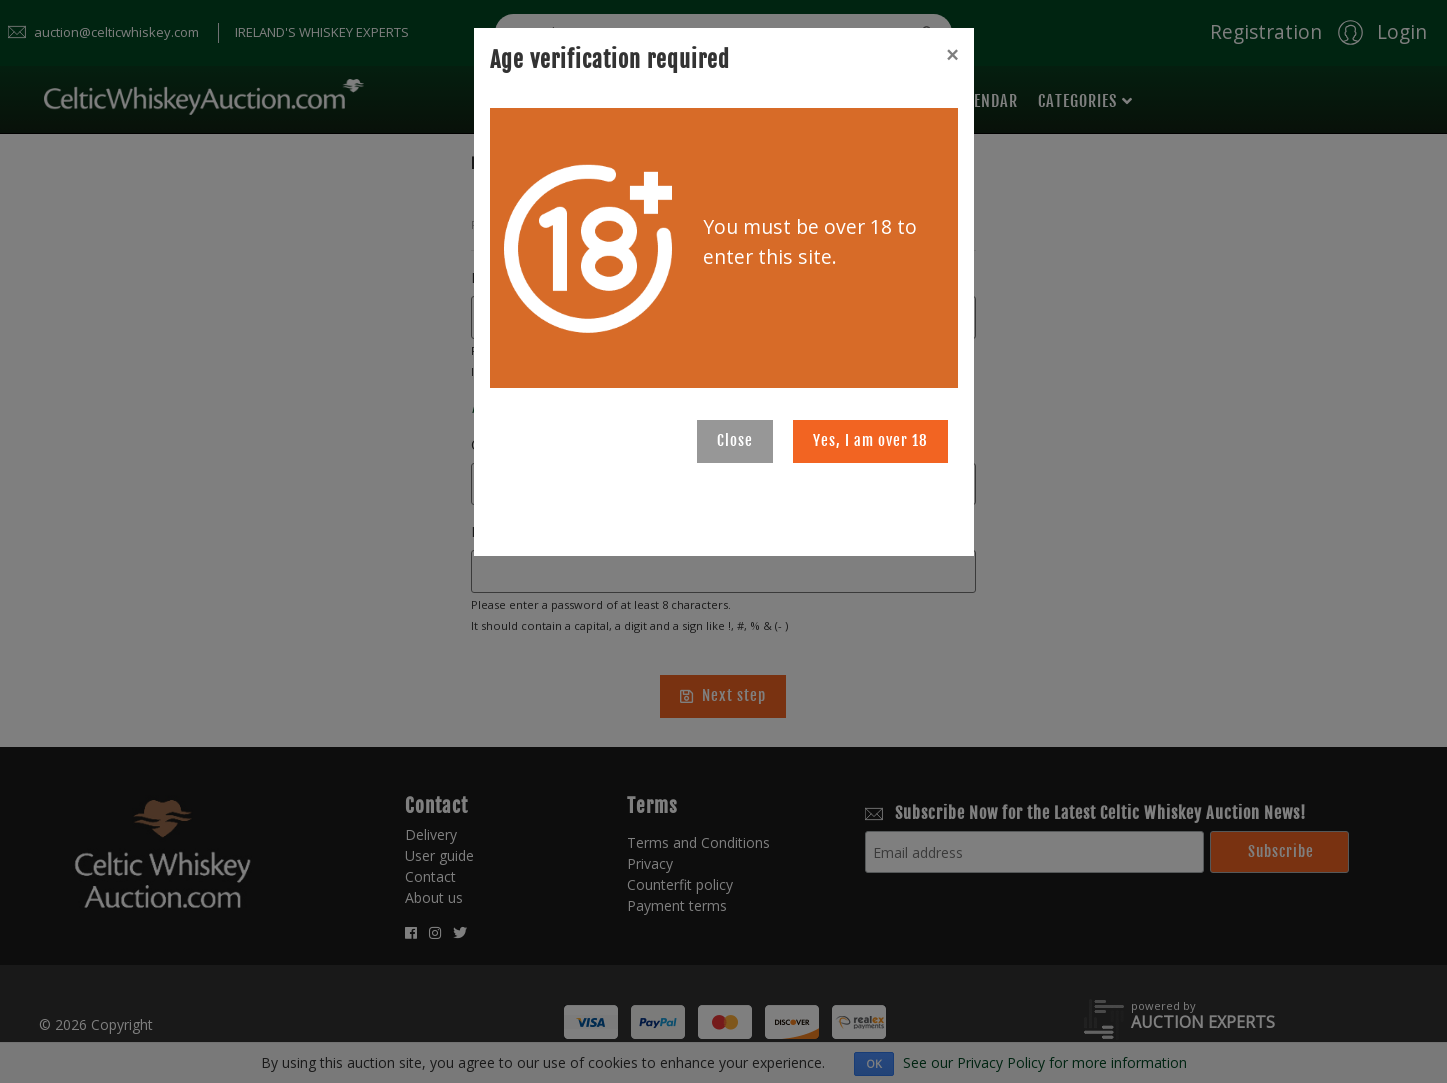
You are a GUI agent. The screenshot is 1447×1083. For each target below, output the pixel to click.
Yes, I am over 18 (870, 440)
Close (735, 440)
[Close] (952, 55)
